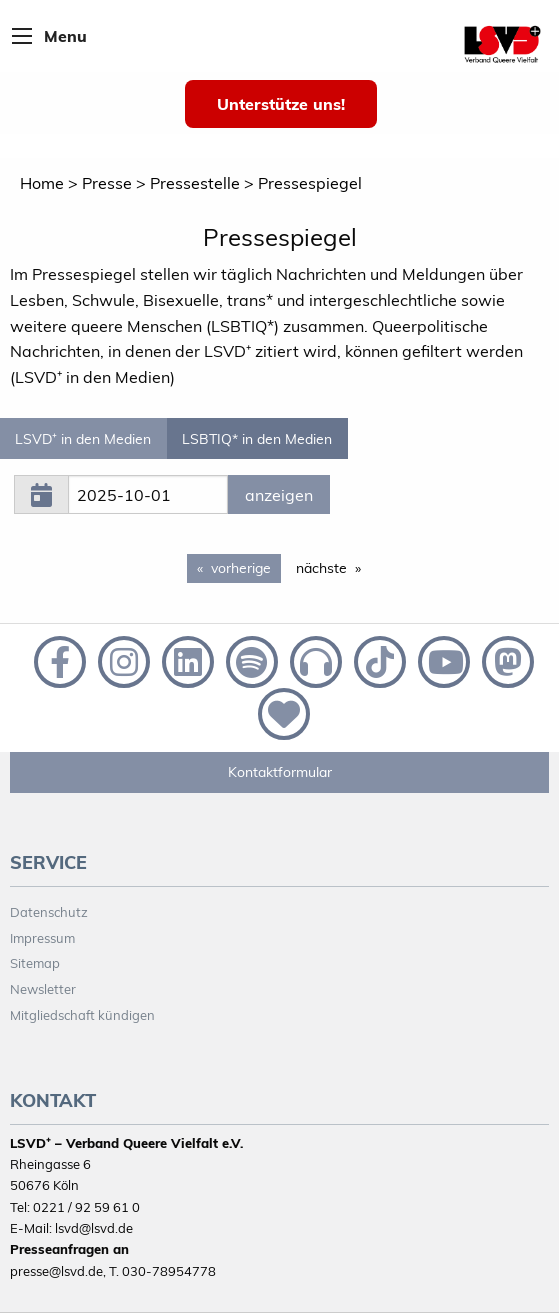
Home (42, 183)
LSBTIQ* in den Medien (257, 439)
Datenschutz (49, 912)
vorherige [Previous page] (246, 567)
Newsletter (43, 989)
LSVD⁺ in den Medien (83, 439)
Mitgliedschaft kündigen (82, 1015)
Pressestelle (195, 183)
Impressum (42, 938)
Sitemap (35, 963)
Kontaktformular (280, 772)
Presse (107, 183)
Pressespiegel (310, 183)
